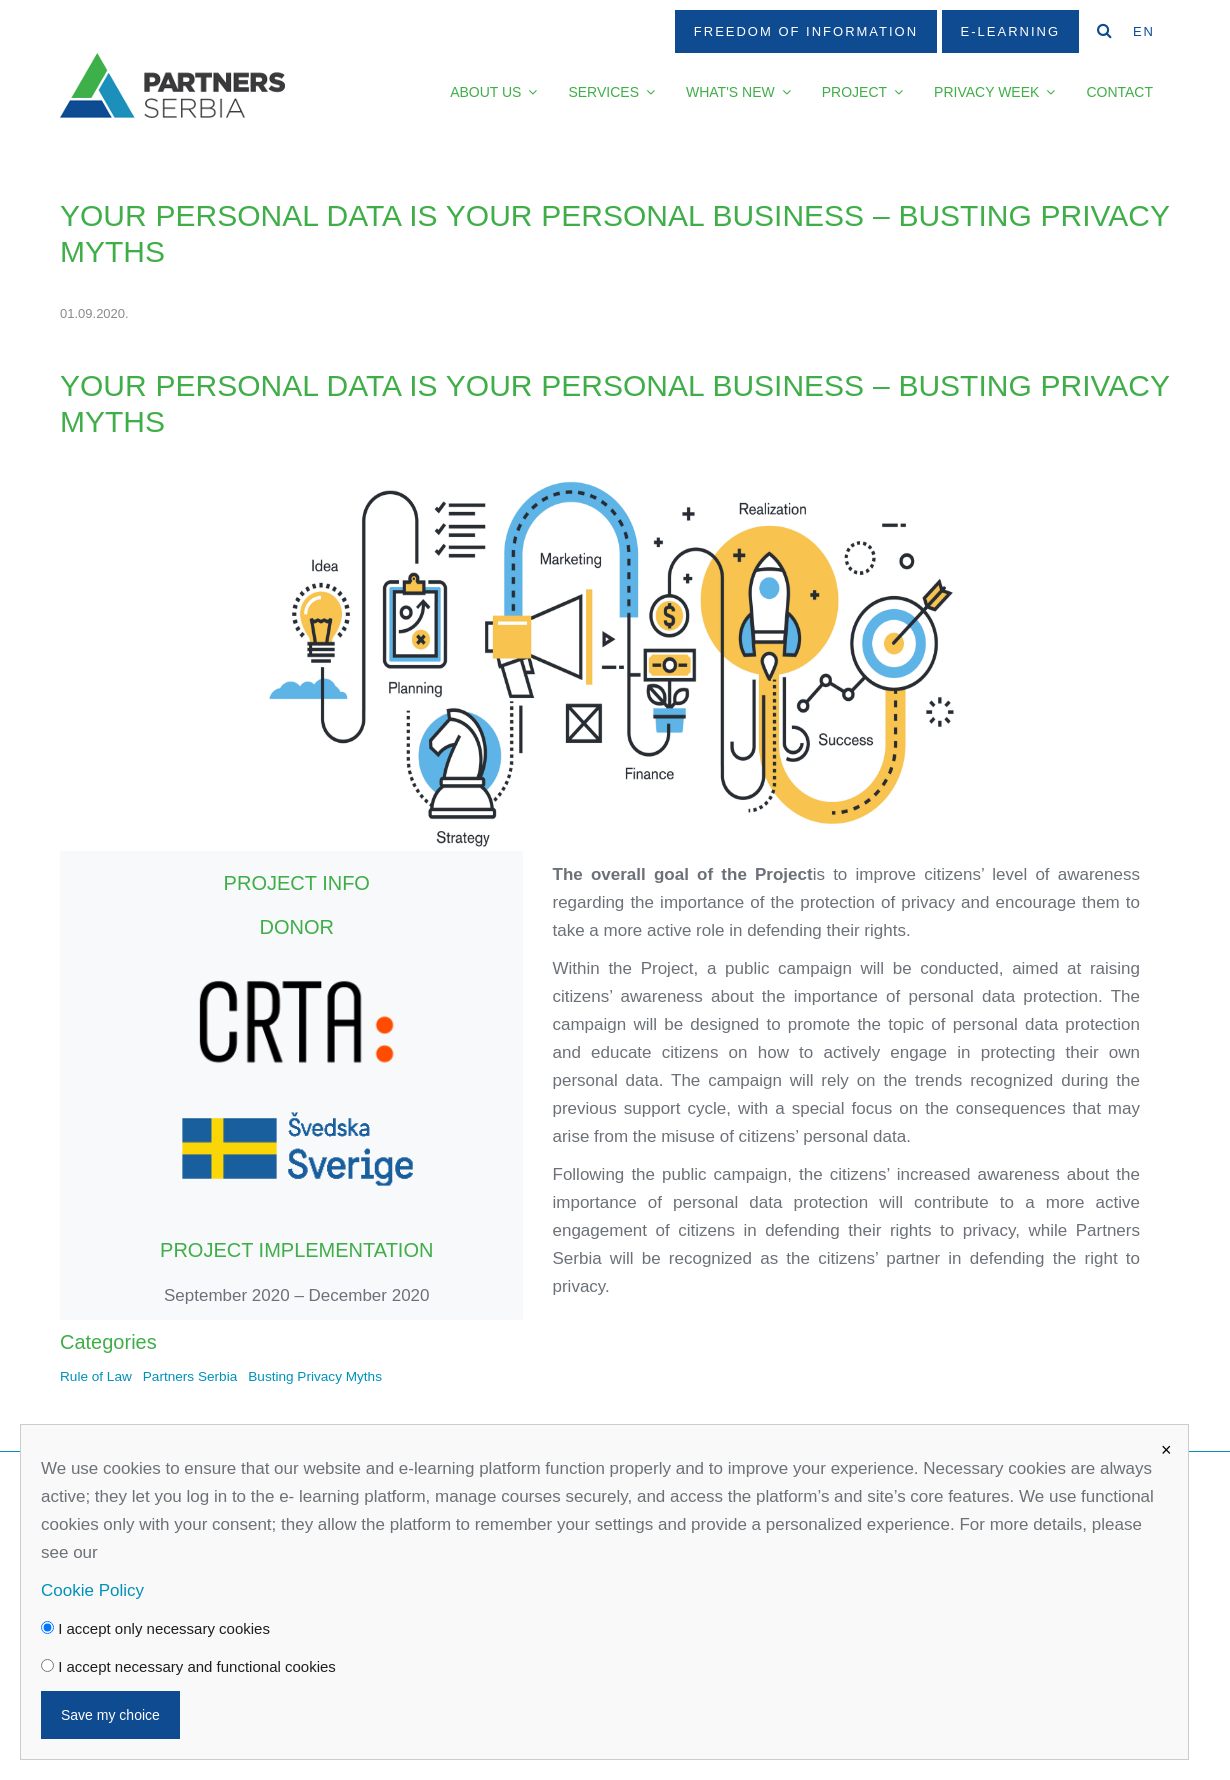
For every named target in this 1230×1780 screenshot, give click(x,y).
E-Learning (1010, 31)
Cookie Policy (92, 1590)
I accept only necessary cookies (155, 1628)
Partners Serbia (190, 1376)
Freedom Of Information (806, 31)
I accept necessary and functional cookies (188, 1666)
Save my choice (110, 1715)
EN (1144, 31)
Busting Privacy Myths (315, 1376)
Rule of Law (96, 1376)
